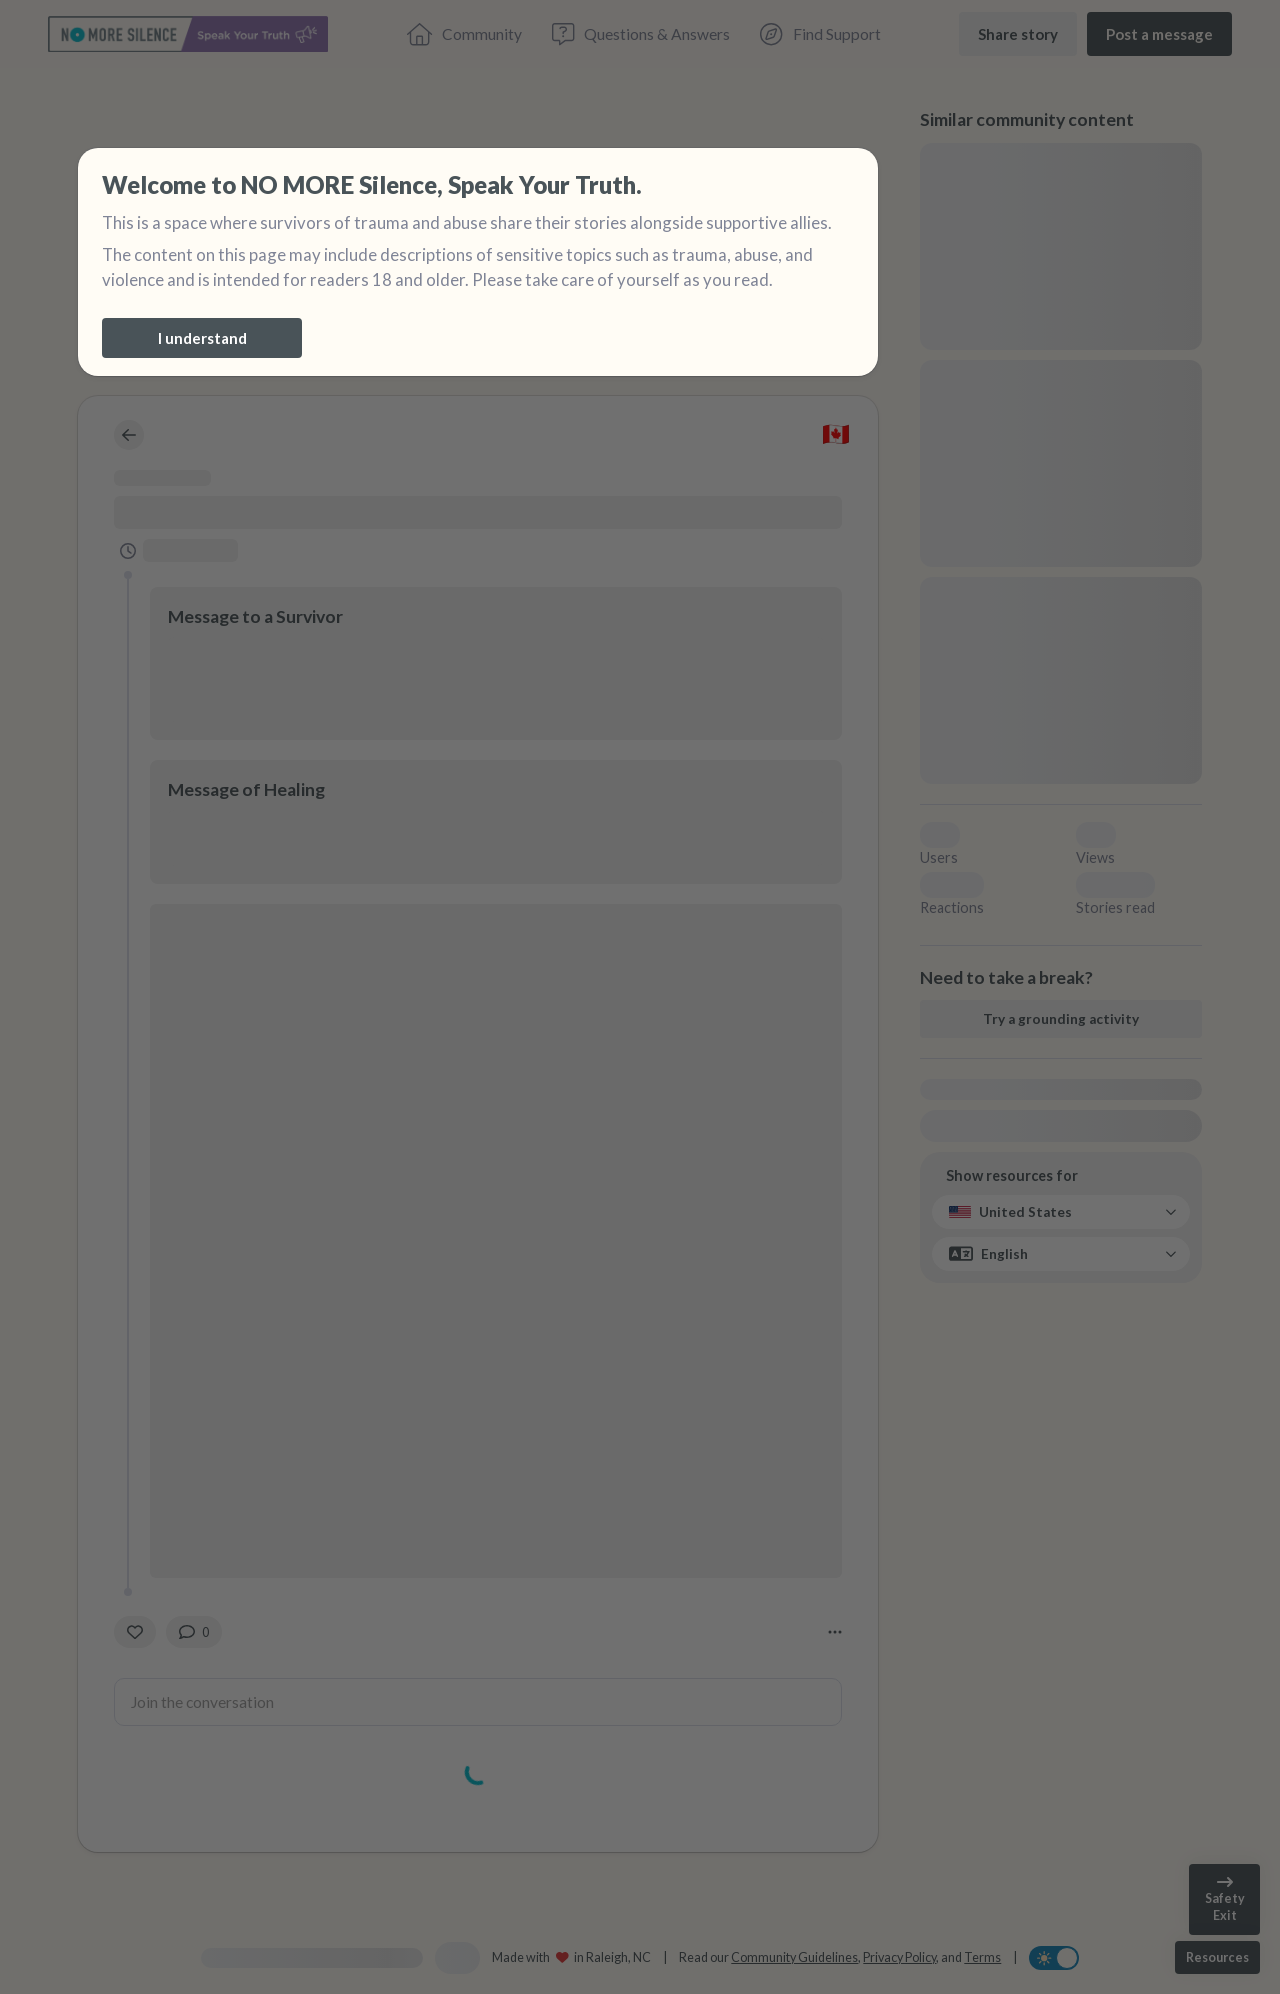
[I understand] (202, 338)
